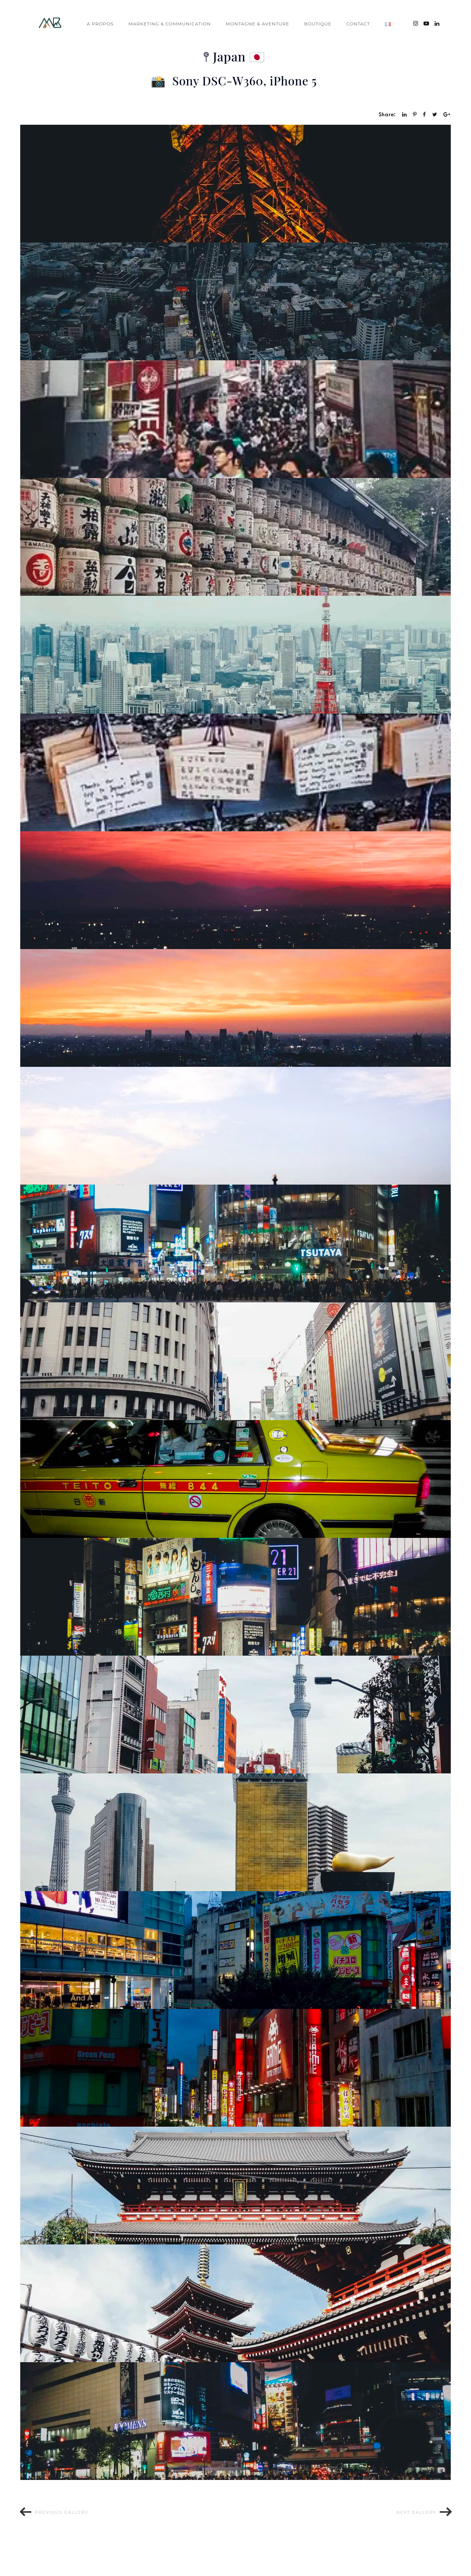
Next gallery (416, 2512)
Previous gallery (61, 2512)
